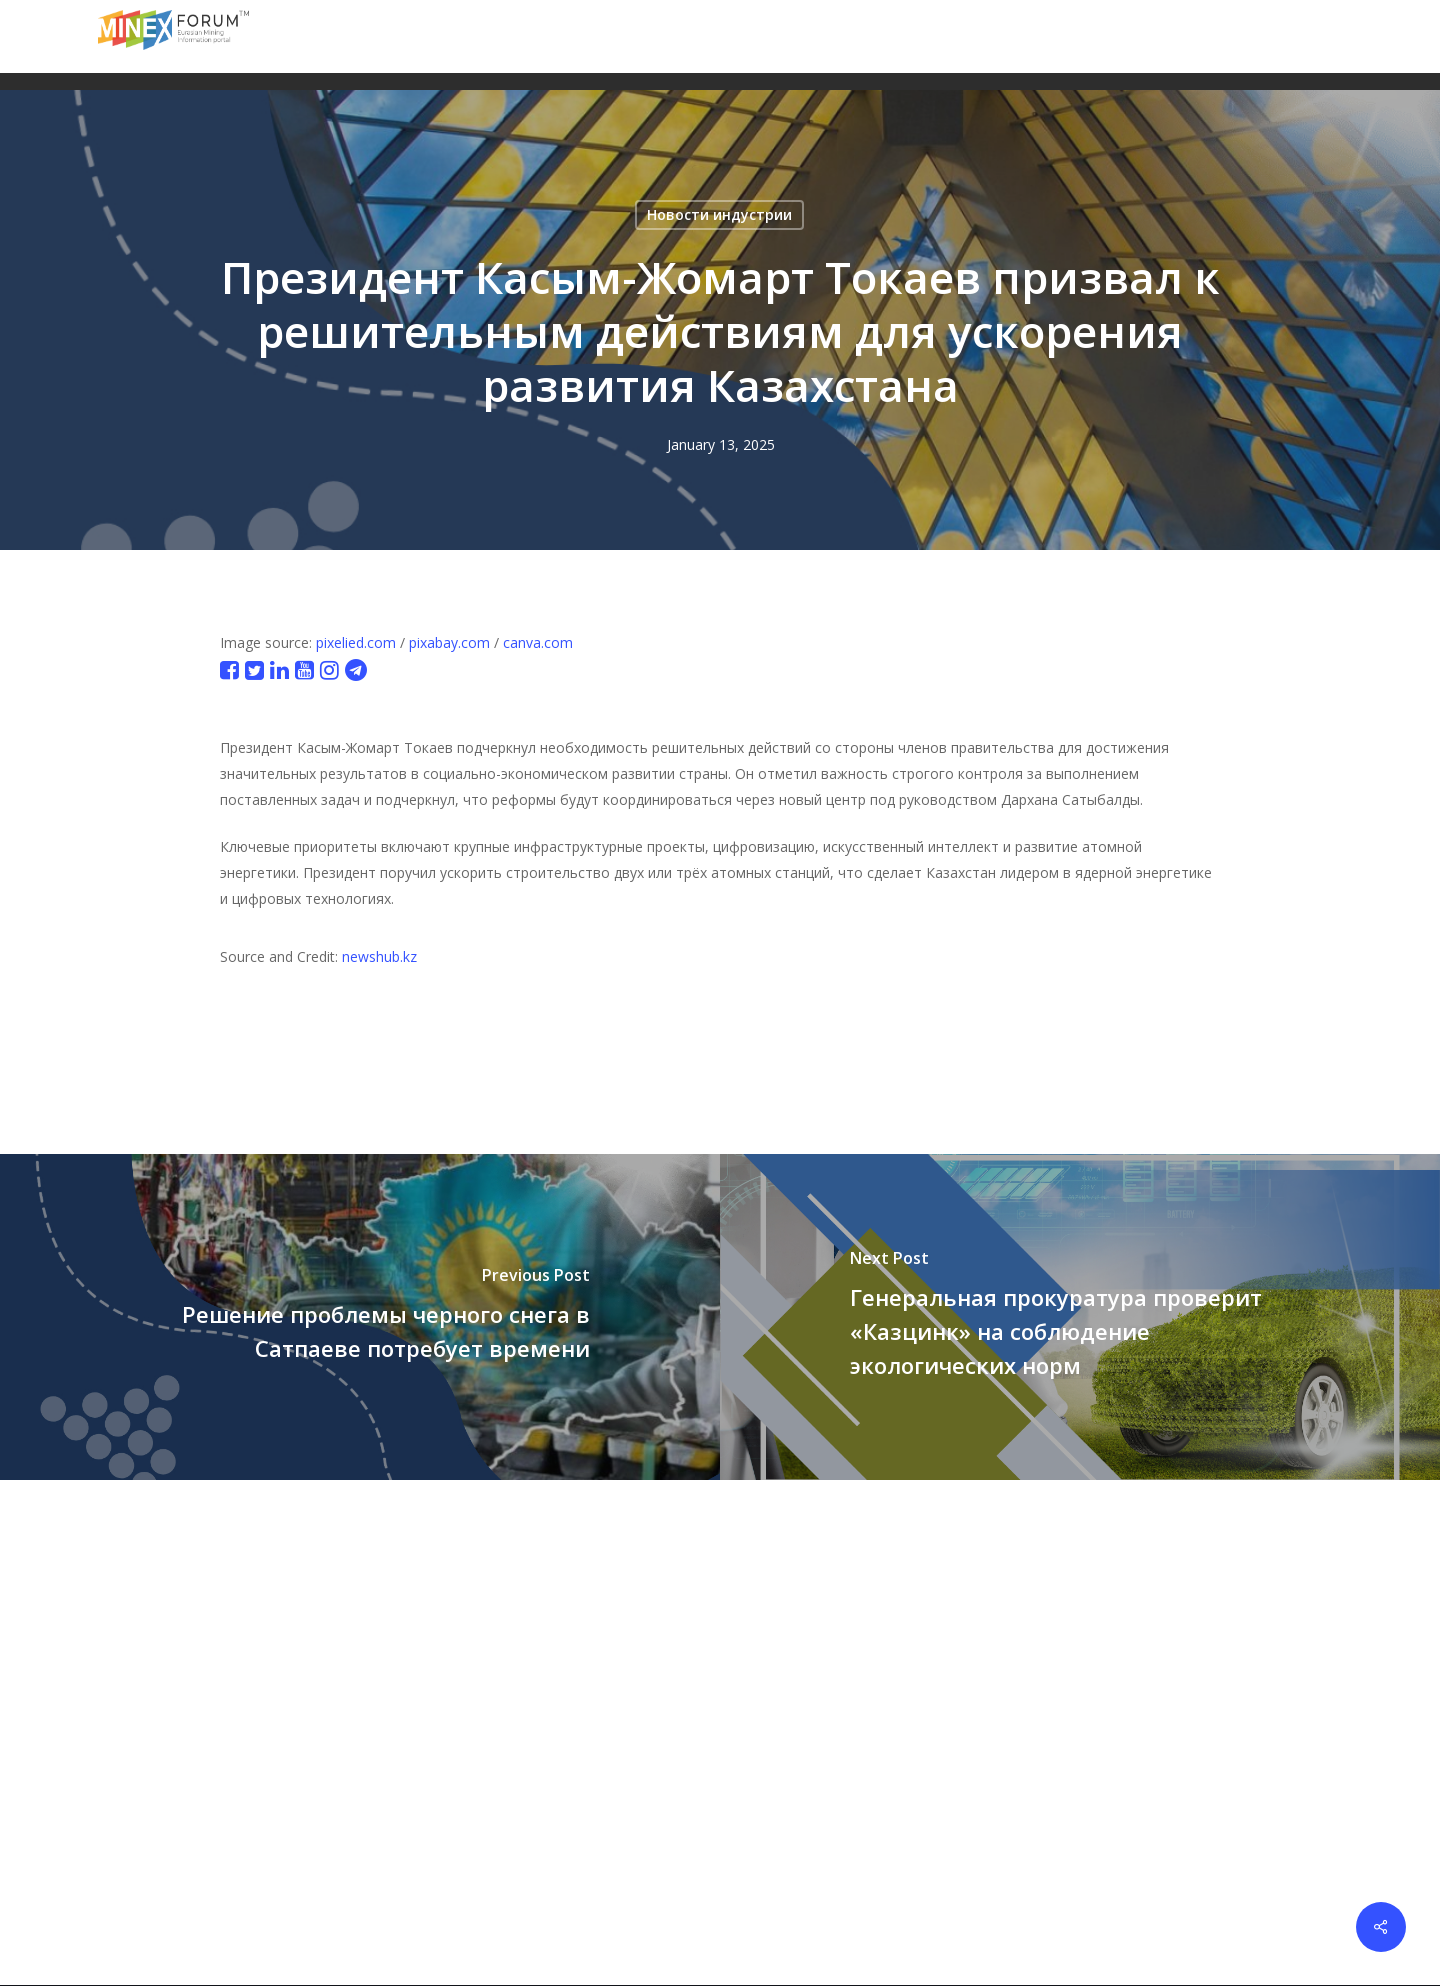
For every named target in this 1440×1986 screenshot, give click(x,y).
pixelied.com (356, 642)
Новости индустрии (719, 214)
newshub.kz (379, 956)
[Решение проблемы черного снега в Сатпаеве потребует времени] (360, 1317)
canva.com (538, 642)
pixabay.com (449, 642)
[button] (1331, 36)
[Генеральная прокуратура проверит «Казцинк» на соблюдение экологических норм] (1080, 1317)
